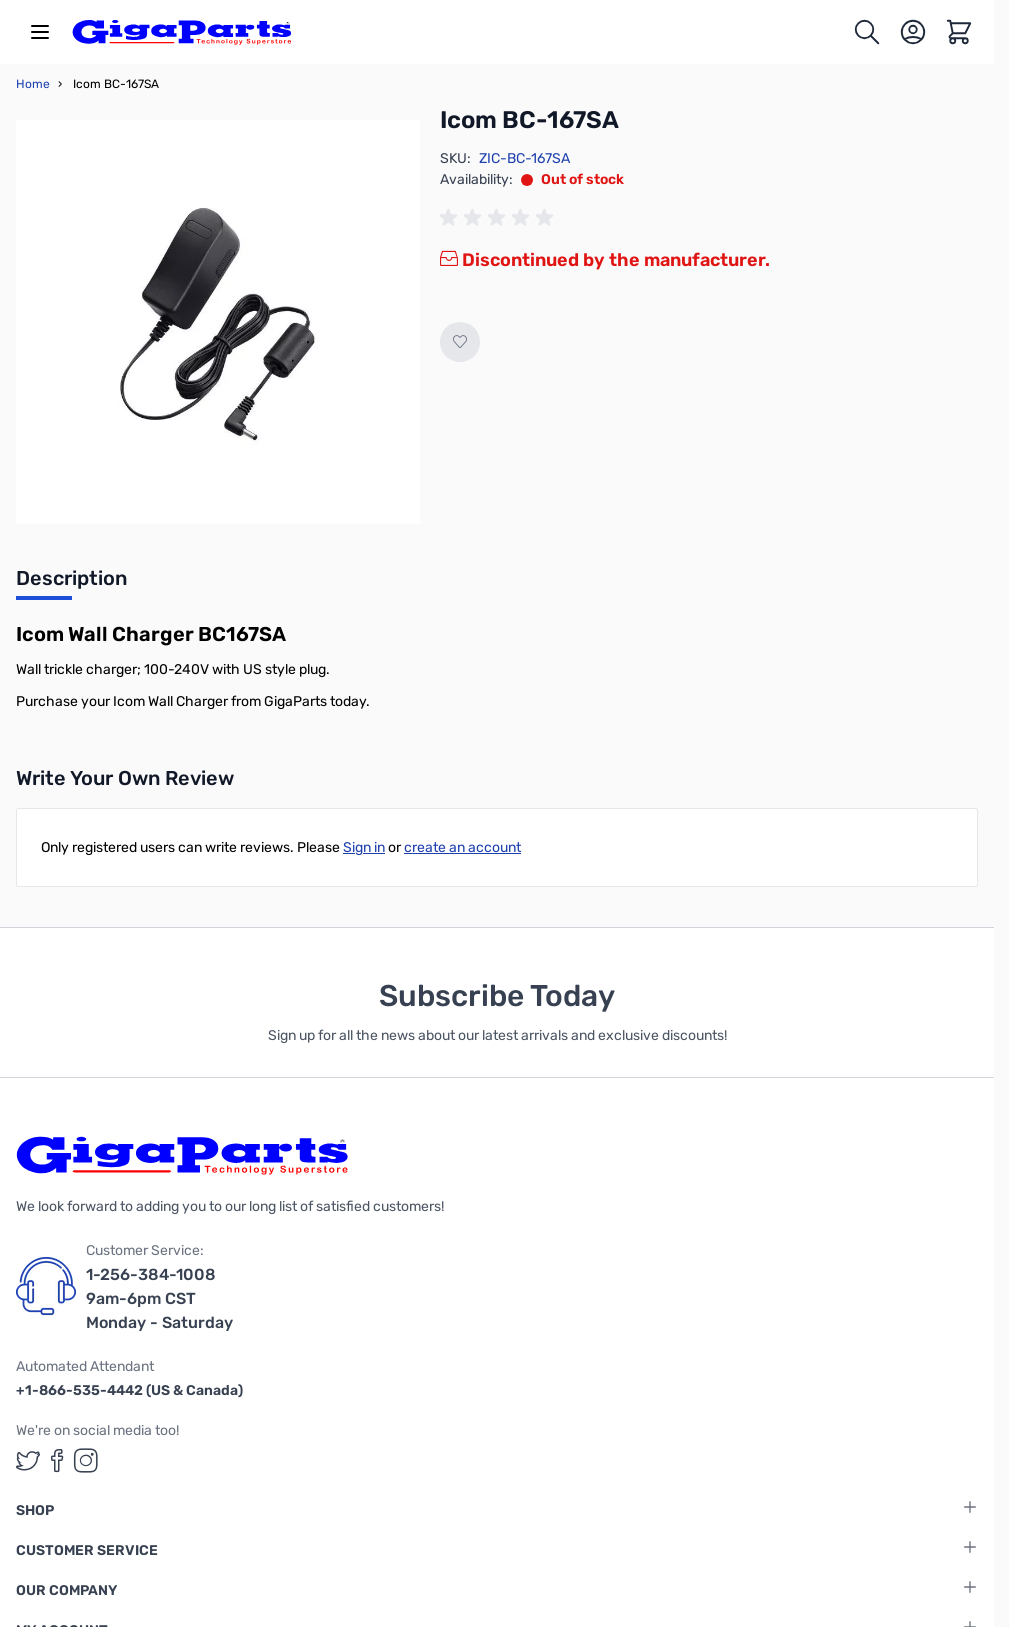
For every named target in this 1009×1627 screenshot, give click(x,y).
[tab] (71, 584)
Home (33, 84)
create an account (462, 847)
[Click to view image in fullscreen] (218, 322)
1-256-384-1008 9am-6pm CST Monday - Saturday (159, 1298)
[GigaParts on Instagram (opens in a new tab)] (86, 1460)
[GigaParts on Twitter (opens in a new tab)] (28, 1460)
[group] (500, 218)
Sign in (364, 847)
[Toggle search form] (867, 32)
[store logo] (182, 32)
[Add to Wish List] (460, 342)
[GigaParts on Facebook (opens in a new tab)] (57, 1460)
